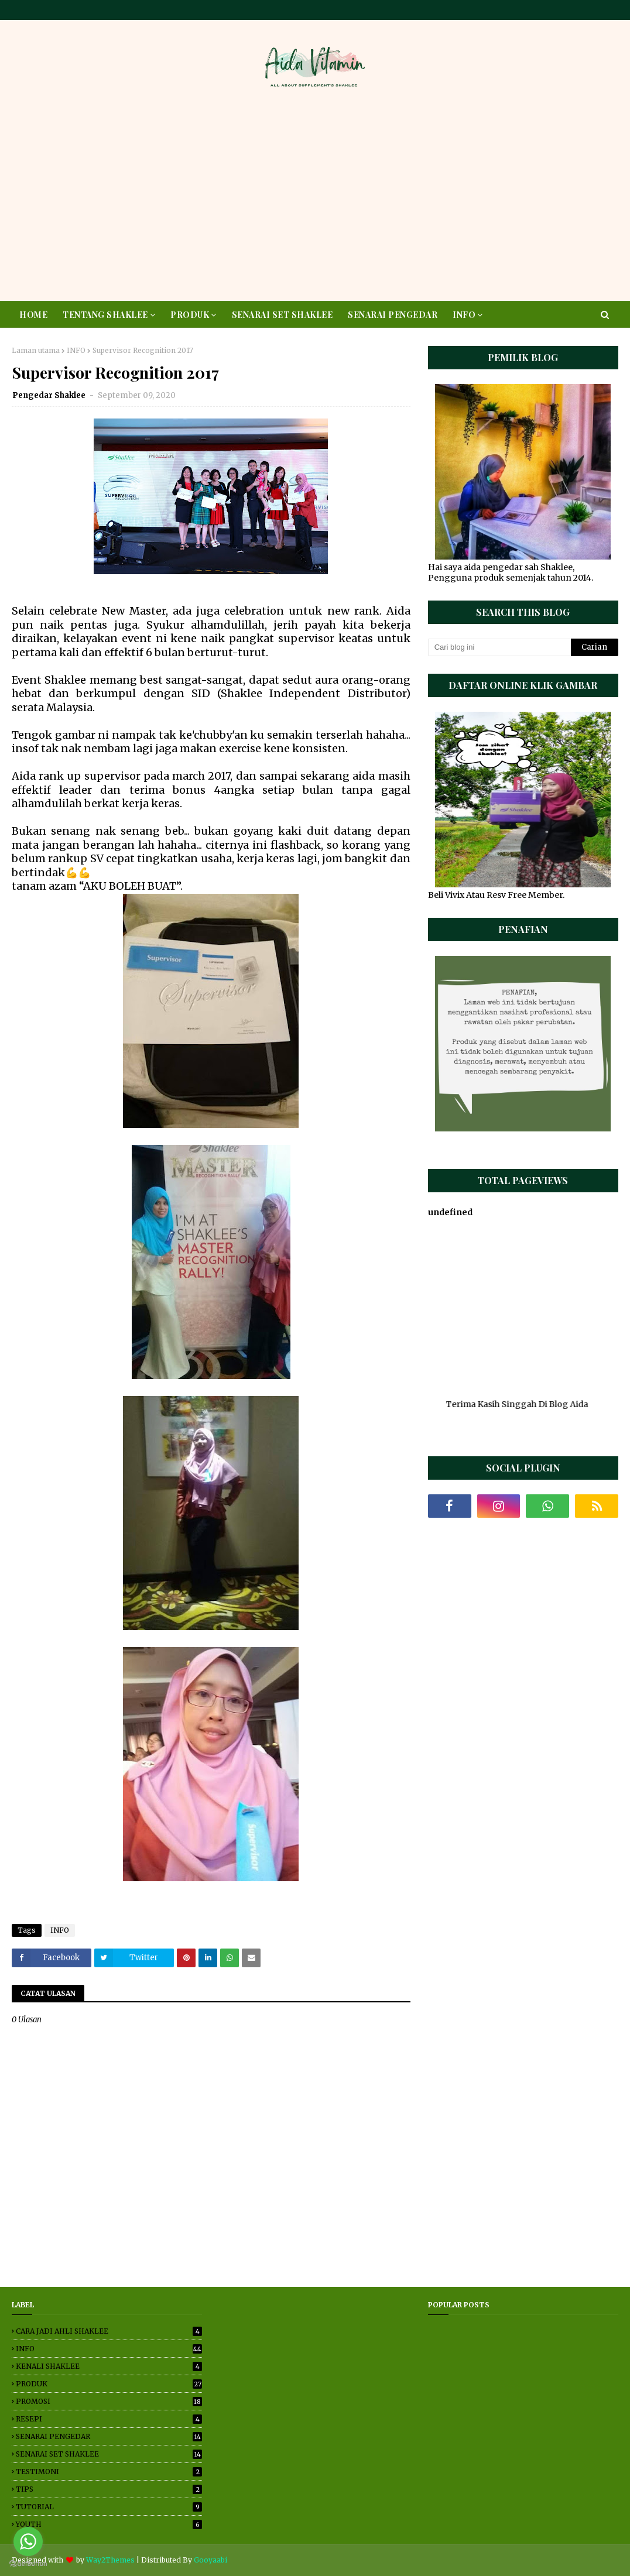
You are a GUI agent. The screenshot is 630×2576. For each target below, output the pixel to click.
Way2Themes (110, 2560)
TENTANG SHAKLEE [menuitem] (105, 314)
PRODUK (109, 2383)
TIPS (109, 2489)
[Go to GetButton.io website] (28, 2564)
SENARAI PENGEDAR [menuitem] (392, 314)
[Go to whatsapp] (28, 2541)
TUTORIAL (109, 2506)
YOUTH (109, 2524)
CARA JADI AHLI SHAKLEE (109, 2331)
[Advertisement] (315, 198)
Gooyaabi (210, 2560)
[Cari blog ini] (499, 647)
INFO (76, 350)
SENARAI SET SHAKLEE (109, 2454)
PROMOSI (109, 2401)
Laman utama (36, 350)
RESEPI (109, 2418)
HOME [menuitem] (33, 314)
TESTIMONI (109, 2471)
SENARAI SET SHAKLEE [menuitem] (282, 314)
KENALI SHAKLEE (109, 2366)
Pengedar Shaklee (49, 395)
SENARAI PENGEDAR (109, 2436)
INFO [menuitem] (464, 314)
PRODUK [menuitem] (189, 314)
